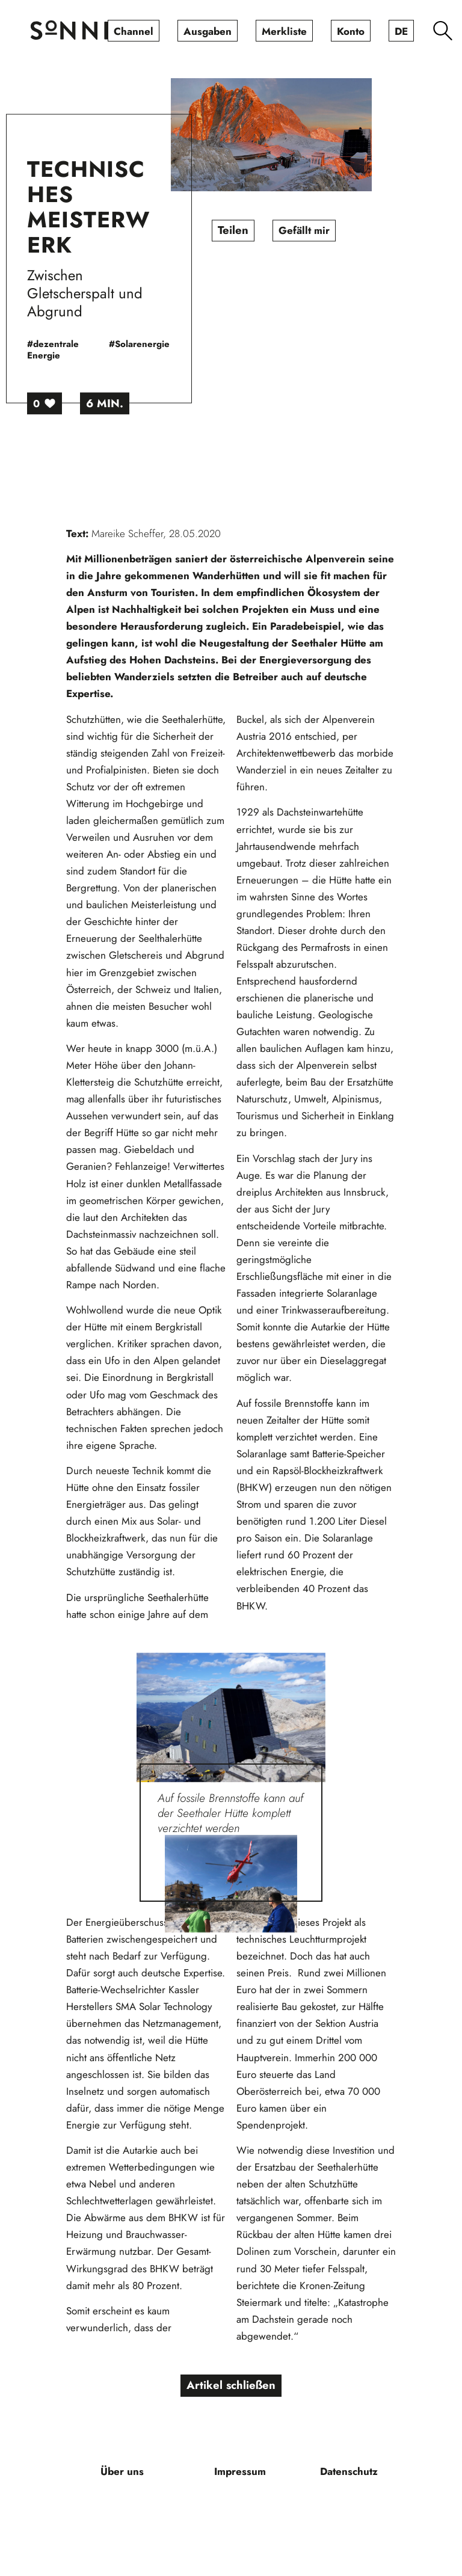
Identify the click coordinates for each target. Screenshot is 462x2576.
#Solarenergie (169, 345)
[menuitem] (133, 30)
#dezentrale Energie (83, 350)
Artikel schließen (231, 2386)
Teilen (263, 231)
